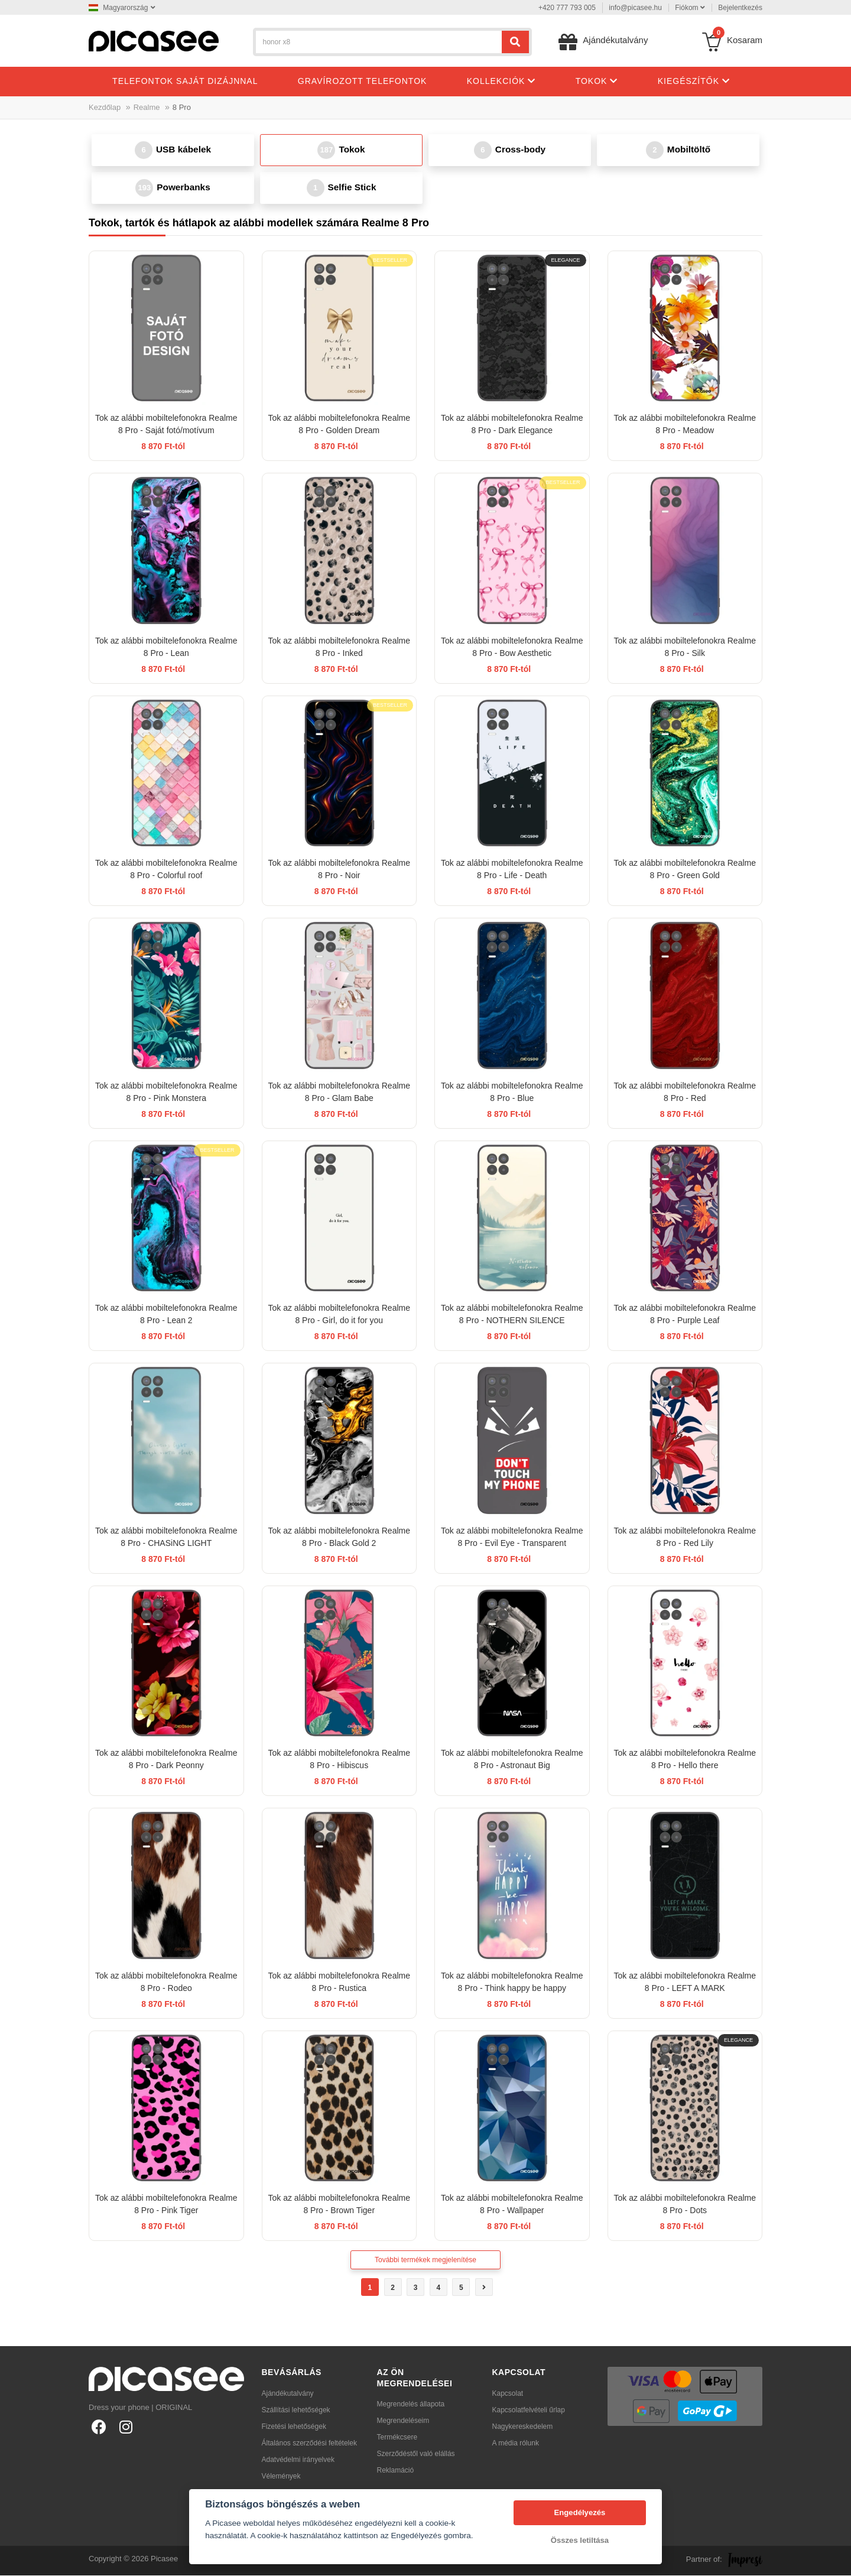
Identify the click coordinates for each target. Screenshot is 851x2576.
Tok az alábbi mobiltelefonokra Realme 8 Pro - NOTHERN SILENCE (512, 1315)
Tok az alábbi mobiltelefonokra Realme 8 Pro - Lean (166, 648)
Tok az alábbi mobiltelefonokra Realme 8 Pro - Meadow (685, 425)
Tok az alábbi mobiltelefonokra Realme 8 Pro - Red (685, 1093)
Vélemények (281, 2477)
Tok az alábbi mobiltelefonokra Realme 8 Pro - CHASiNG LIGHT (166, 1538)
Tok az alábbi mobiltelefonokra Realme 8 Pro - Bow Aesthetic (512, 648)
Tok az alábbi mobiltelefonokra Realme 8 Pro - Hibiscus (339, 1760)
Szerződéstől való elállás (416, 2455)
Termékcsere (397, 2438)
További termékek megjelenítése (425, 2261)
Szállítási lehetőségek (296, 2410)
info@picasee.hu (635, 8)
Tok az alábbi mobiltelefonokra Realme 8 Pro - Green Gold (685, 870)
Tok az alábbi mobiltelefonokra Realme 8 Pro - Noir (339, 870)
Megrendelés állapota (411, 2405)
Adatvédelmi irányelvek (298, 2460)
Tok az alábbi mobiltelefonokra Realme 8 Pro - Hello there (685, 1760)
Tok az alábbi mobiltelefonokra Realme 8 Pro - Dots (685, 2205)
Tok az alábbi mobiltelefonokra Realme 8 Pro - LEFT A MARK (685, 1983)
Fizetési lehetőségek (294, 2427)
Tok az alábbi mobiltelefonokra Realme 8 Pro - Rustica (339, 1983)
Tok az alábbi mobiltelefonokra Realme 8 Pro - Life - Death (512, 870)
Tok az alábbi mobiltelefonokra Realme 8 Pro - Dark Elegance (512, 425)
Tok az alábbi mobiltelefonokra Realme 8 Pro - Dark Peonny (166, 1760)
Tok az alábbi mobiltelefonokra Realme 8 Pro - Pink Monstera (166, 1093)
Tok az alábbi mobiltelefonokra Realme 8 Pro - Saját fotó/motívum (166, 425)
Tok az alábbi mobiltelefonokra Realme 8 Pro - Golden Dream (339, 425)
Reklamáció (395, 2471)
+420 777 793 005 (567, 8)
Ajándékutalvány (288, 2394)
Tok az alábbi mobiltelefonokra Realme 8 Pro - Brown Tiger (339, 2205)
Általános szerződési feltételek (309, 2443)
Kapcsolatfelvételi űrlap (528, 2410)
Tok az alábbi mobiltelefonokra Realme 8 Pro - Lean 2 (166, 1315)
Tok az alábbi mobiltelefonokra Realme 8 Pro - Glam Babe (339, 1093)
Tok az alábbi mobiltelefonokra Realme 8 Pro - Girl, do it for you (339, 1315)
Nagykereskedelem (522, 2427)
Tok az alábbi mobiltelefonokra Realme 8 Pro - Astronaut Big (512, 1760)
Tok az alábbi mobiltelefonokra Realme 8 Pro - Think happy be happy (512, 1983)
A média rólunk (515, 2443)
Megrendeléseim (403, 2422)
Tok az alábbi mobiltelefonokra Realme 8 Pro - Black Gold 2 (339, 1538)
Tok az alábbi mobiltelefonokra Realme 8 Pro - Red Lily (685, 1538)
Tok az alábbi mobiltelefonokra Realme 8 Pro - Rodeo (166, 1983)
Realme (147, 107)
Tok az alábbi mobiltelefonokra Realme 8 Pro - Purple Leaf (685, 1315)
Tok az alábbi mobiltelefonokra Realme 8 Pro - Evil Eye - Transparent (512, 1538)
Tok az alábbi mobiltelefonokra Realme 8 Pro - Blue (512, 1093)
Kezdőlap (105, 107)
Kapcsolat (508, 2394)
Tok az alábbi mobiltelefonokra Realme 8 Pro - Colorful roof (166, 870)
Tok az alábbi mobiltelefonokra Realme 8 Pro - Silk (685, 648)
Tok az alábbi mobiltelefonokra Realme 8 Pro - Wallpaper (512, 2205)
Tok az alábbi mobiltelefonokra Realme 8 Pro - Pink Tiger (166, 2205)
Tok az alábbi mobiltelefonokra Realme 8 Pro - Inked (339, 648)
